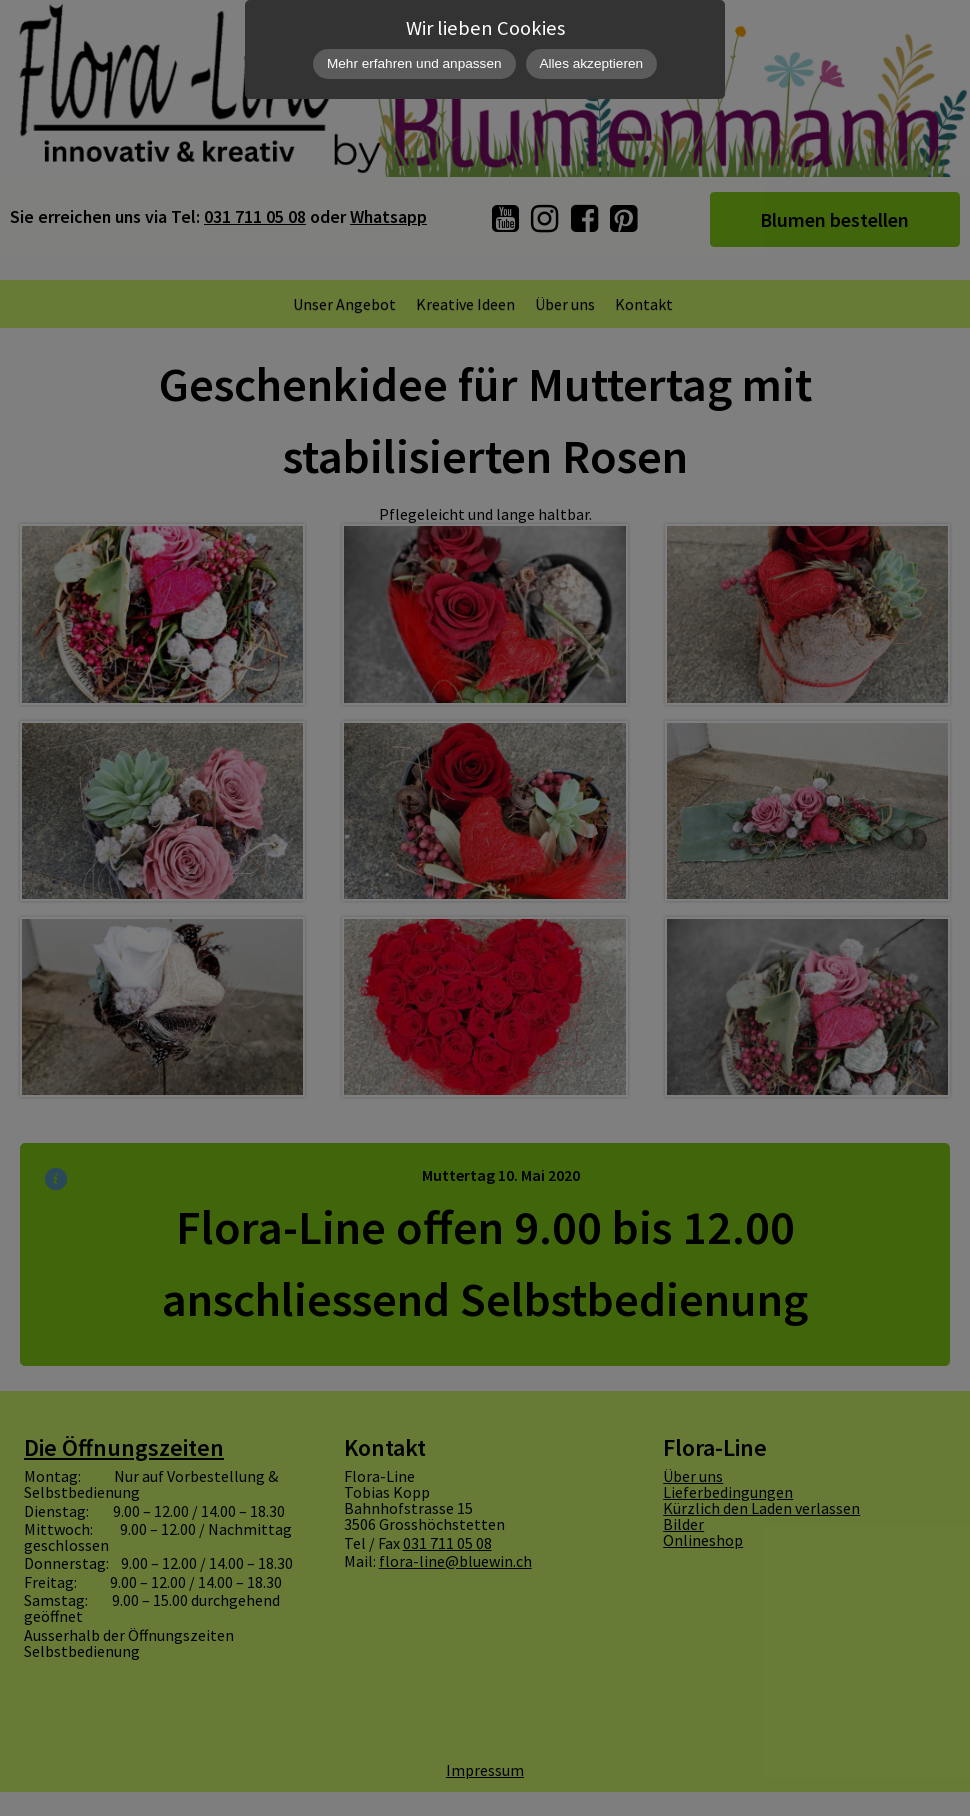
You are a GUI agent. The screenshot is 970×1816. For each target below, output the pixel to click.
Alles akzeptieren (592, 63)
